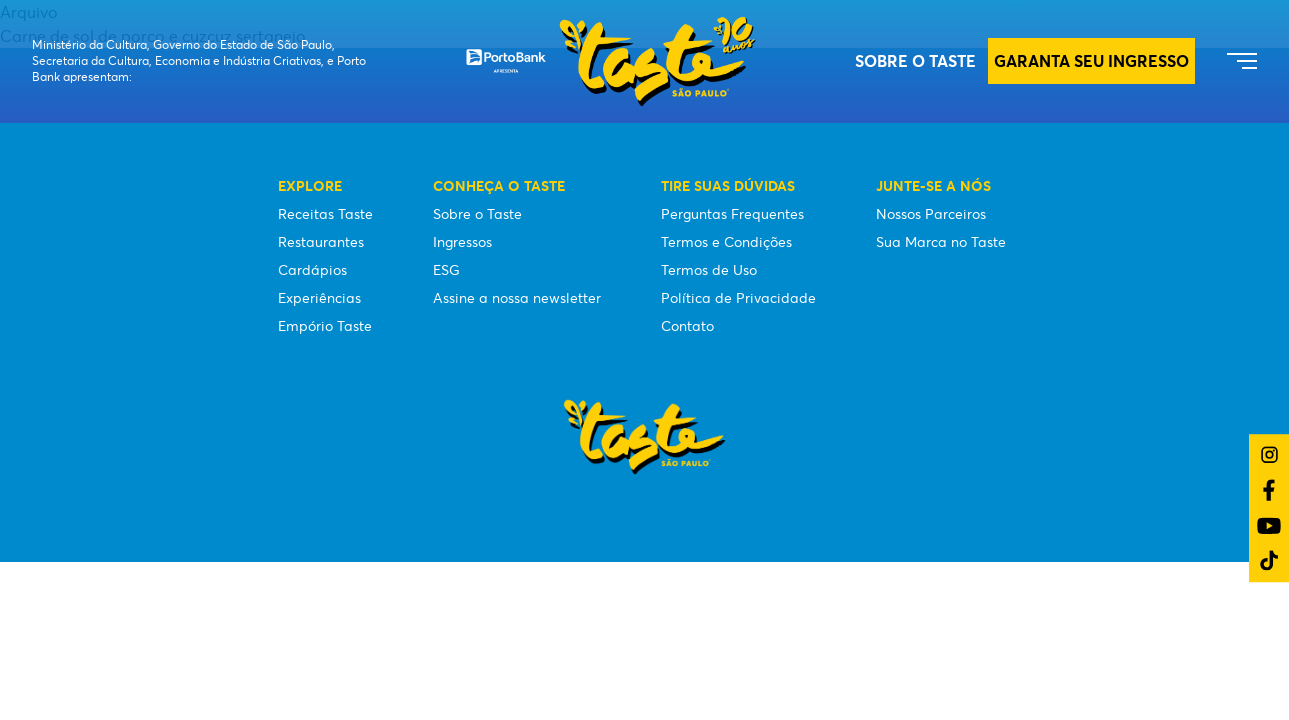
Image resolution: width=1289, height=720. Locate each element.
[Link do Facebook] (1269, 490)
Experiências (319, 298)
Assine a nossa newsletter (517, 298)
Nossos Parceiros (931, 214)
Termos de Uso (709, 270)
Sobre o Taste (915, 61)
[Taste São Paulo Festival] (611, 61)
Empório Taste (325, 326)
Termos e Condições (726, 242)
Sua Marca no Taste (941, 242)
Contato (687, 326)
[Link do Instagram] (1269, 454)
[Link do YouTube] (1269, 525)
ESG (446, 270)
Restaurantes (321, 242)
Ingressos (462, 242)
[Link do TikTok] (1269, 560)
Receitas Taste (325, 214)
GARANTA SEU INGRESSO (1091, 61)
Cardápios (312, 270)
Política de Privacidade (738, 298)
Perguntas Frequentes (732, 214)
